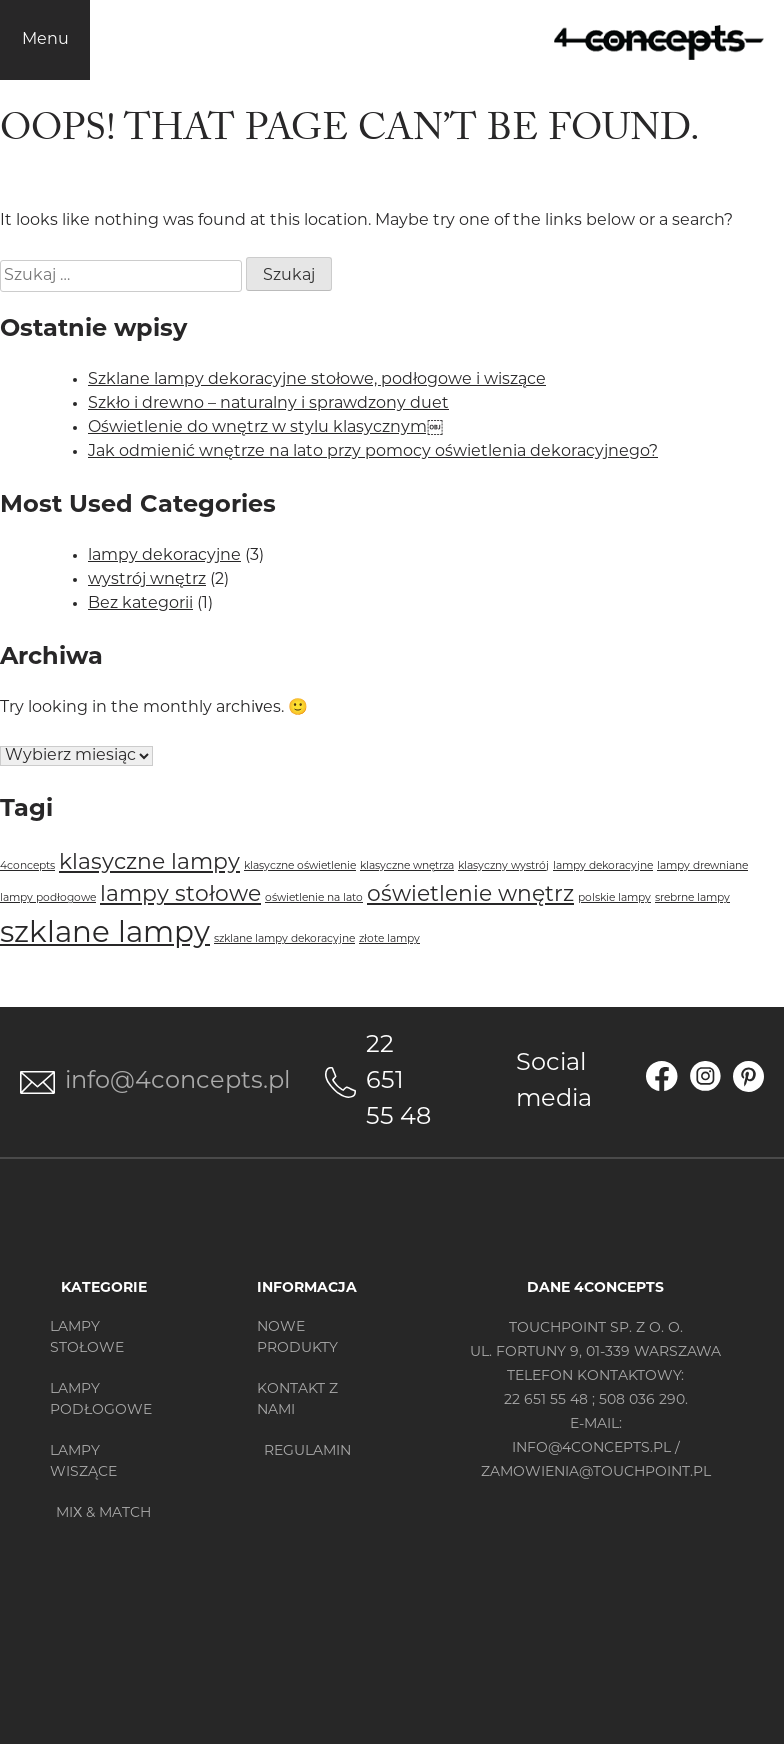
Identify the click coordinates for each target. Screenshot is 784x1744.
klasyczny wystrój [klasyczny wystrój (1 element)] (503, 866)
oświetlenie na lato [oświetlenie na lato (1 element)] (314, 898)
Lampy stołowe (87, 1338)
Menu (45, 40)
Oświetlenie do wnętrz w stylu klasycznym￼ (265, 428)
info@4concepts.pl (177, 1082)
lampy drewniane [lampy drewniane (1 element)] (702, 866)
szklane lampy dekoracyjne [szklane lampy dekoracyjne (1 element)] (284, 939)
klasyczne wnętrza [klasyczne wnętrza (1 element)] (407, 866)
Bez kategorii (140, 604)
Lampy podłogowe (101, 1400)
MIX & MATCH (103, 1513)
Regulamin (307, 1451)
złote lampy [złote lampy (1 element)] (389, 939)
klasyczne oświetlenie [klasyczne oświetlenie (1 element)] (300, 866)
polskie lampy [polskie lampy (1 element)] (614, 898)
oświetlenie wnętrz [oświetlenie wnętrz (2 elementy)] (470, 895)
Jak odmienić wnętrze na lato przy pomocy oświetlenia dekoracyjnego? (373, 452)
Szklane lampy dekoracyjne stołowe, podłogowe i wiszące (317, 380)
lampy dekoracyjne (164, 556)
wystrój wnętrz (147, 580)
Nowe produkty (297, 1338)
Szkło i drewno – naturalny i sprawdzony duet (268, 404)
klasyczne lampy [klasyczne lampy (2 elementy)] (149, 863)
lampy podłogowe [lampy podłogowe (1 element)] (48, 898)
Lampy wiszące (83, 1462)
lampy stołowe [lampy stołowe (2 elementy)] (180, 895)
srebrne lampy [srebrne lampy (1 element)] (692, 898)
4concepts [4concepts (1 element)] (27, 866)
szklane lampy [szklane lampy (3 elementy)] (105, 934)
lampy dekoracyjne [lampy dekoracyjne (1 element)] (603, 866)
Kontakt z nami (297, 1400)
